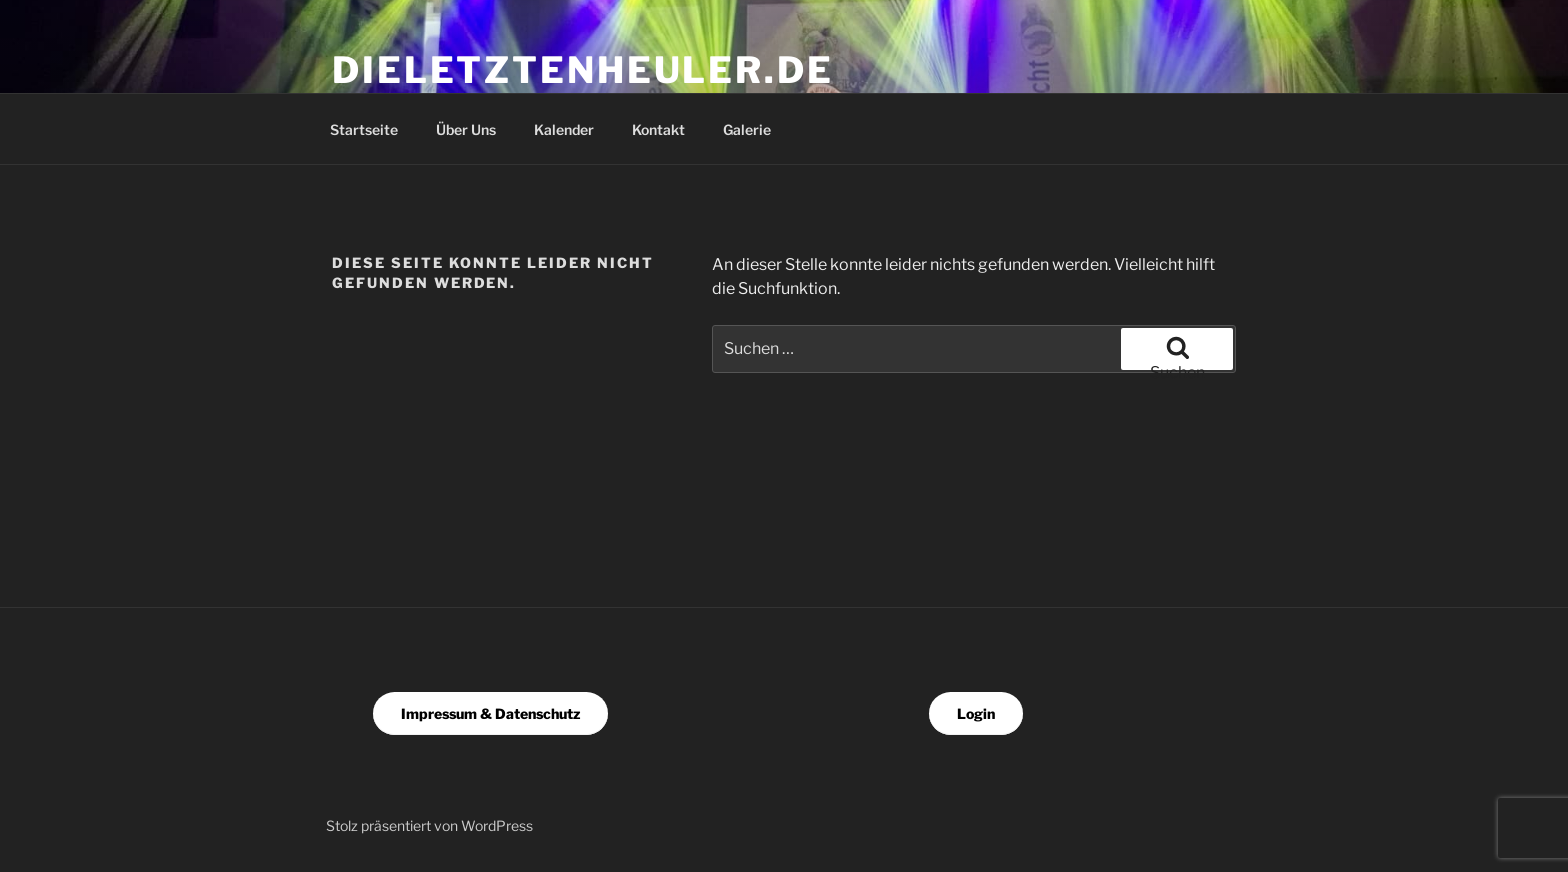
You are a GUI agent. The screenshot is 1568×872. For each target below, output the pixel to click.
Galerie (747, 129)
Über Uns (466, 129)
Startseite (364, 129)
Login (976, 713)
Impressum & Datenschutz (490, 713)
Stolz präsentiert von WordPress (429, 825)
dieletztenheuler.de (583, 70)
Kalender (564, 129)
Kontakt (658, 129)
